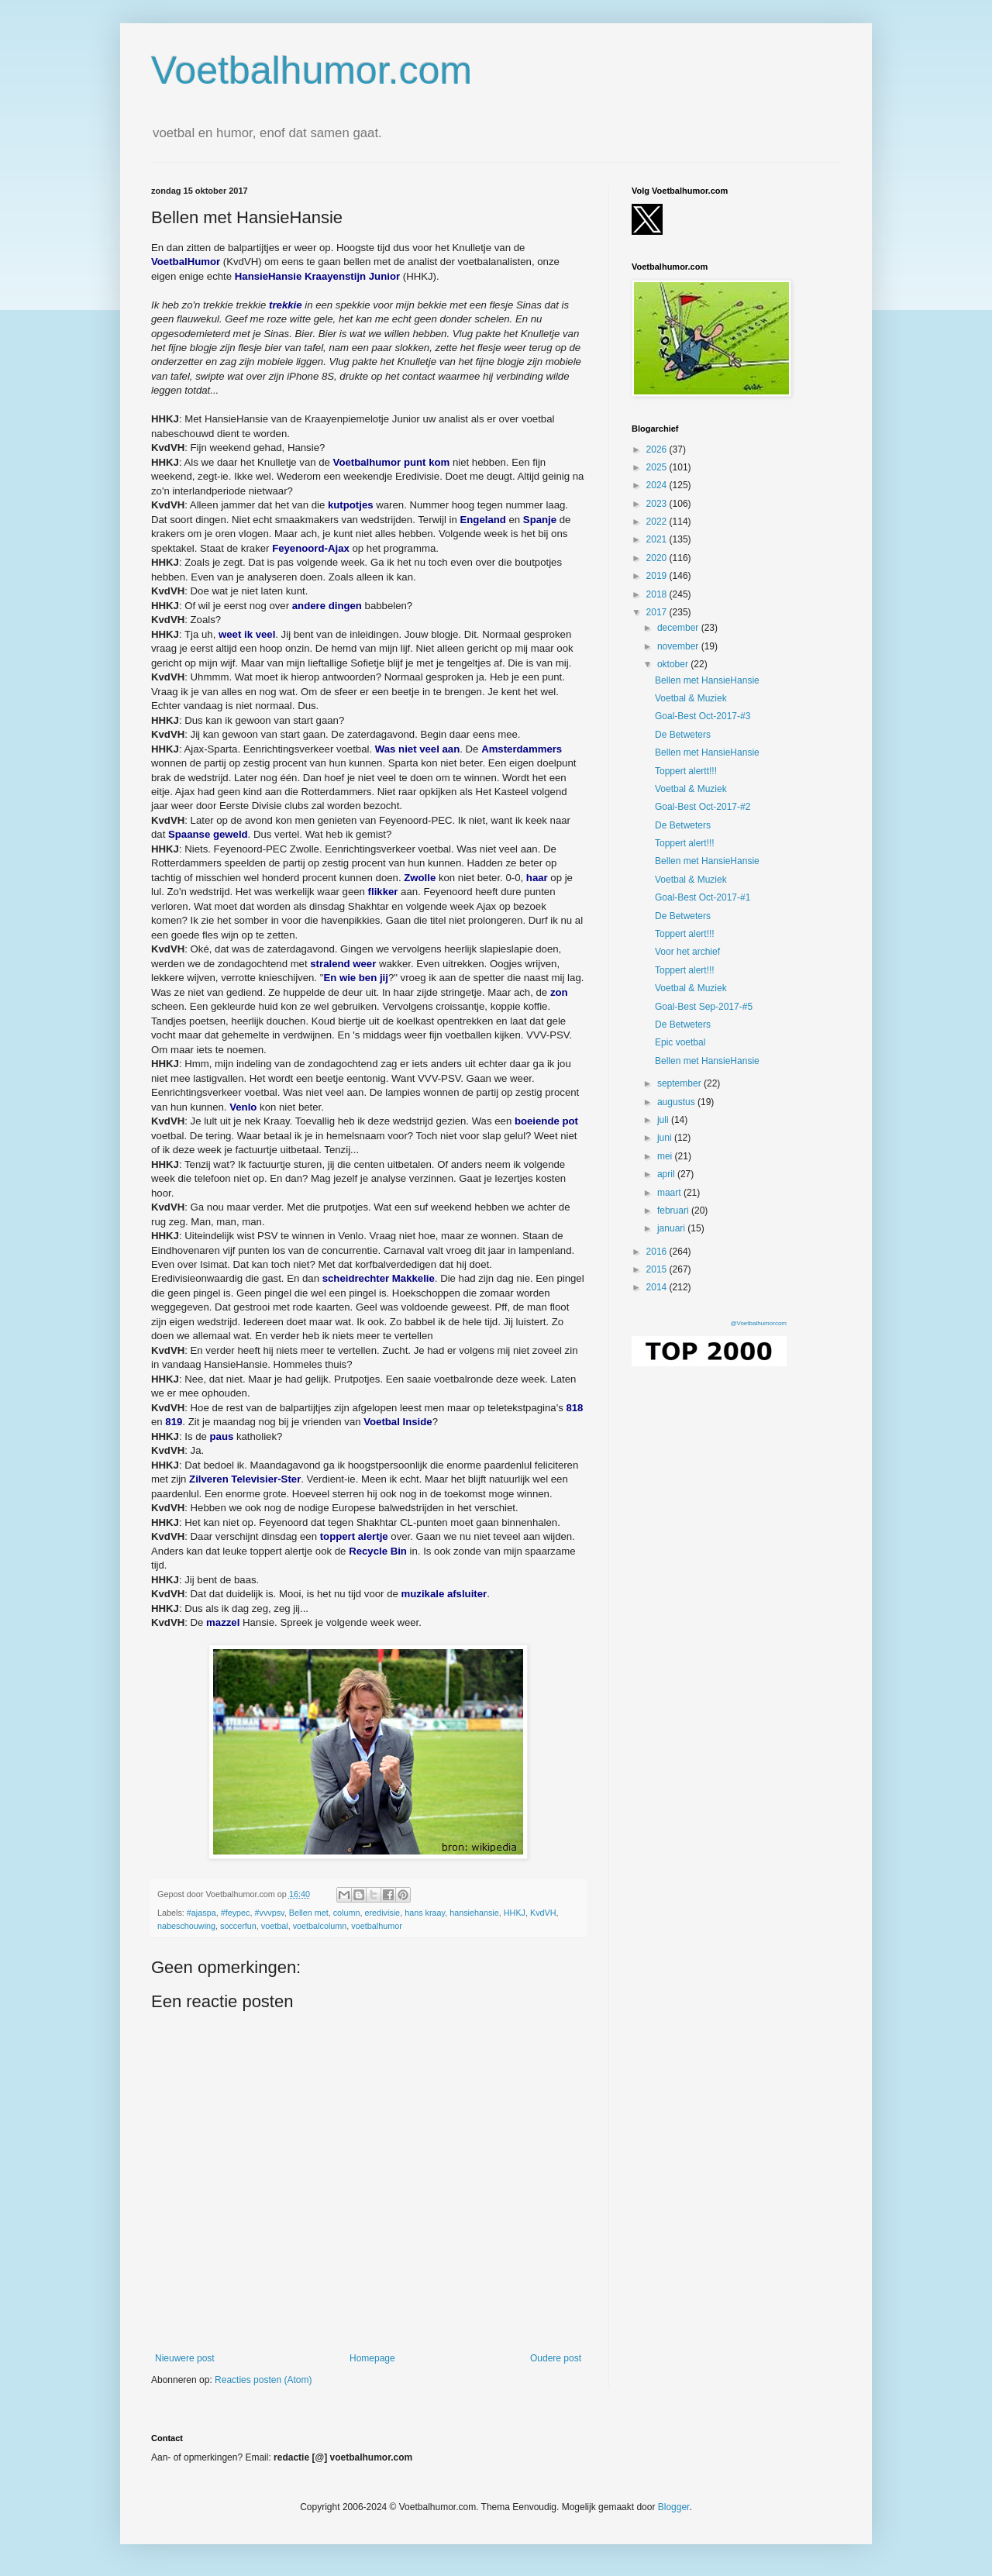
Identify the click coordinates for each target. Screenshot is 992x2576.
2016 (658, 1251)
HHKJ (514, 1912)
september (680, 1083)
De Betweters (683, 734)
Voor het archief (687, 951)
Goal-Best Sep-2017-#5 (704, 1006)
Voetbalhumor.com (311, 70)
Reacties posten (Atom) (263, 2380)
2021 (658, 539)
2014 (658, 1287)
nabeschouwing (186, 1925)
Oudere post (555, 2358)
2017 (658, 612)
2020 (658, 558)
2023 (658, 503)
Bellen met (309, 1912)
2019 (658, 575)
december (679, 627)
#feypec (235, 1912)
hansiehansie (474, 1912)
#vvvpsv (269, 1912)
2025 (658, 467)
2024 (658, 485)
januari (672, 1228)
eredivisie (383, 1912)
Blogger (674, 2507)
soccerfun (238, 1925)
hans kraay (425, 1912)
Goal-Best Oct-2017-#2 (702, 806)
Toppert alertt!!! (686, 771)
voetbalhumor (376, 1925)
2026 (658, 449)
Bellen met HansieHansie (707, 680)
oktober (674, 664)
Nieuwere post (185, 2358)
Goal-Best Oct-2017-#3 (702, 716)
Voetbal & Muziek (691, 698)
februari (674, 1210)
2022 (658, 521)
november (679, 646)
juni (665, 1137)
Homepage (372, 2358)
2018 (658, 594)
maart (670, 1192)
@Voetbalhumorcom (758, 1323)
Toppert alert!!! (685, 843)
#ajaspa (201, 1912)
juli (664, 1119)
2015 (658, 1269)
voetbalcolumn (320, 1925)
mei (666, 1156)
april (667, 1174)
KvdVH (543, 1912)
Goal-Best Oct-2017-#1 (702, 897)
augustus (677, 1102)
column (346, 1912)
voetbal (274, 1925)
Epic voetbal (680, 1042)
